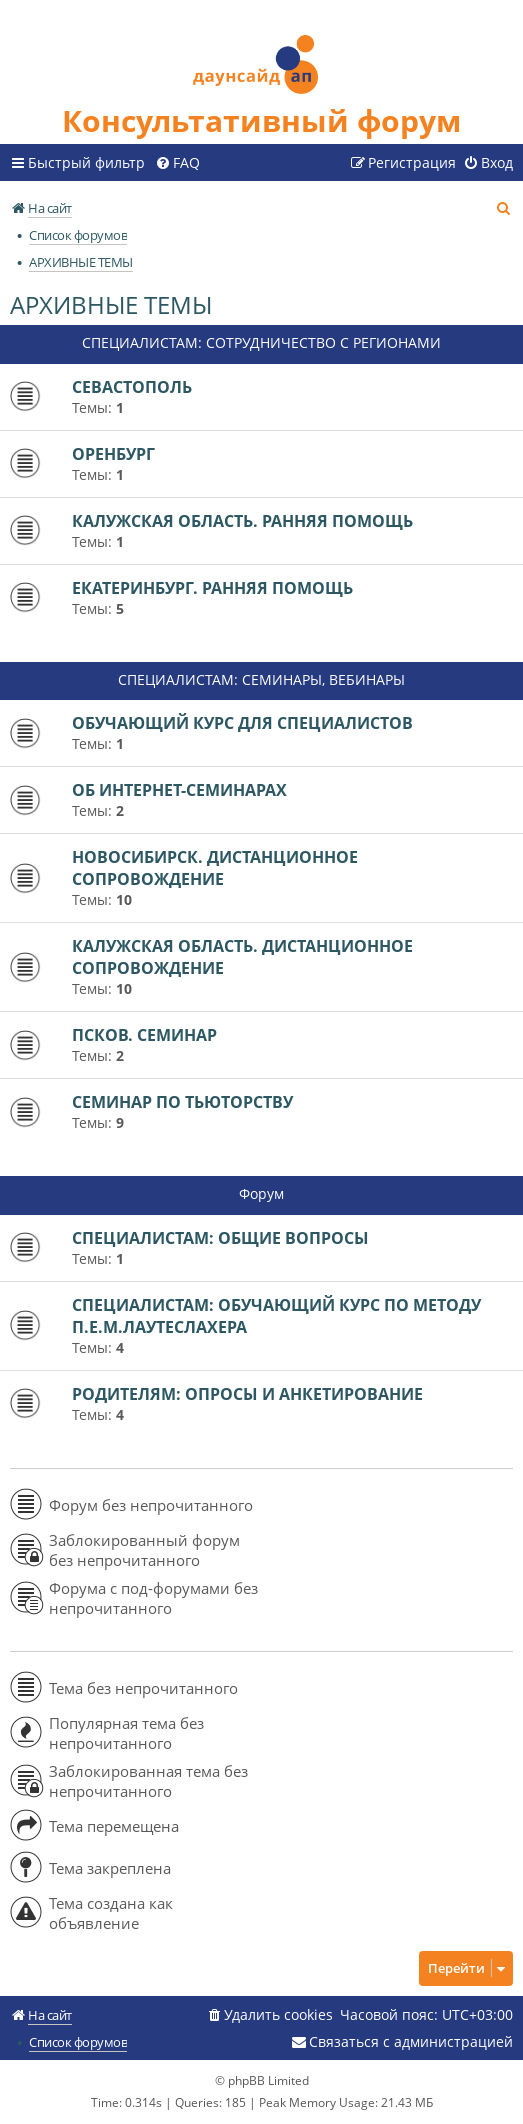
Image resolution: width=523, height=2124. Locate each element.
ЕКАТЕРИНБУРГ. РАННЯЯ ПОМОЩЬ (212, 588)
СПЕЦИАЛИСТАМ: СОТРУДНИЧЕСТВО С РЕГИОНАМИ (261, 342)
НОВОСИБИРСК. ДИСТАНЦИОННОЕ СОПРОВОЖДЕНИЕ (215, 868)
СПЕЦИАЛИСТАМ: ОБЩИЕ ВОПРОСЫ (220, 1238)
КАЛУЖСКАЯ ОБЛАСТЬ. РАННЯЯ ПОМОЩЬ (242, 521)
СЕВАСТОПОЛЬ (132, 387)
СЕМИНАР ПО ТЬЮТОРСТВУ (182, 1102)
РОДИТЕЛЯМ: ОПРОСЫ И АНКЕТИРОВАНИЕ (247, 1394)
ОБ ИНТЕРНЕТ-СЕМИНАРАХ (179, 790)
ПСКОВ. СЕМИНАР (144, 1035)
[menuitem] (177, 163)
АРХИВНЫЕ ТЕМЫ (111, 304)
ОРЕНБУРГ (113, 454)
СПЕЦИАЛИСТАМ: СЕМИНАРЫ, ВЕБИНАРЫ (261, 679)
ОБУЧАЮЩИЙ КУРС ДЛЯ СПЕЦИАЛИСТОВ (242, 723)
